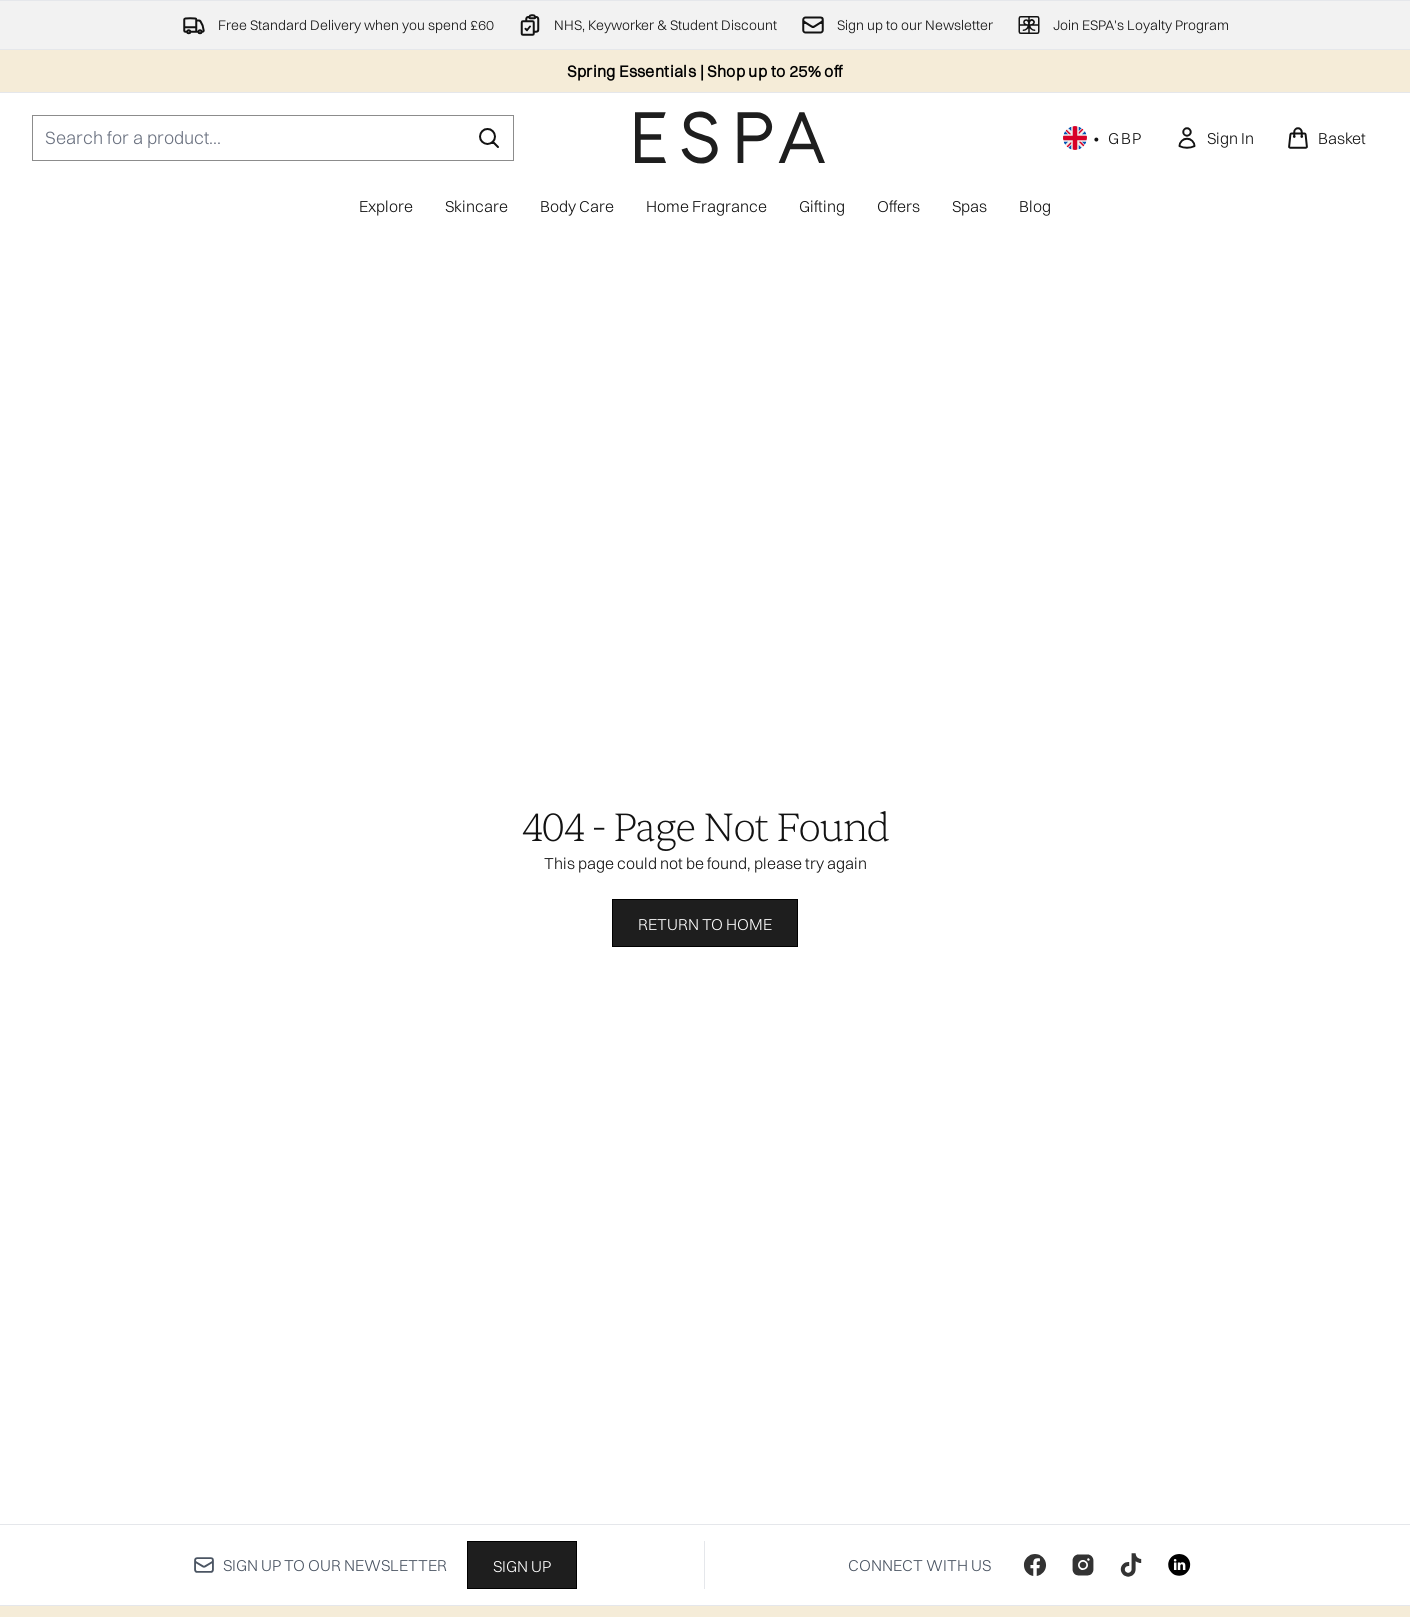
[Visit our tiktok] (1131, 1565)
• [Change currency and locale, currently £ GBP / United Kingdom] (1103, 138)
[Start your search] (273, 138)
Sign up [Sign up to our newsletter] (522, 1566)
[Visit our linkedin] (1179, 1565)
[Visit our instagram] (1083, 1565)
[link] (1214, 138)
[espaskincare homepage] (730, 137)
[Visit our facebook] (1035, 1565)
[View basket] (1326, 138)
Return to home (705, 924)
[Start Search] (489, 138)
